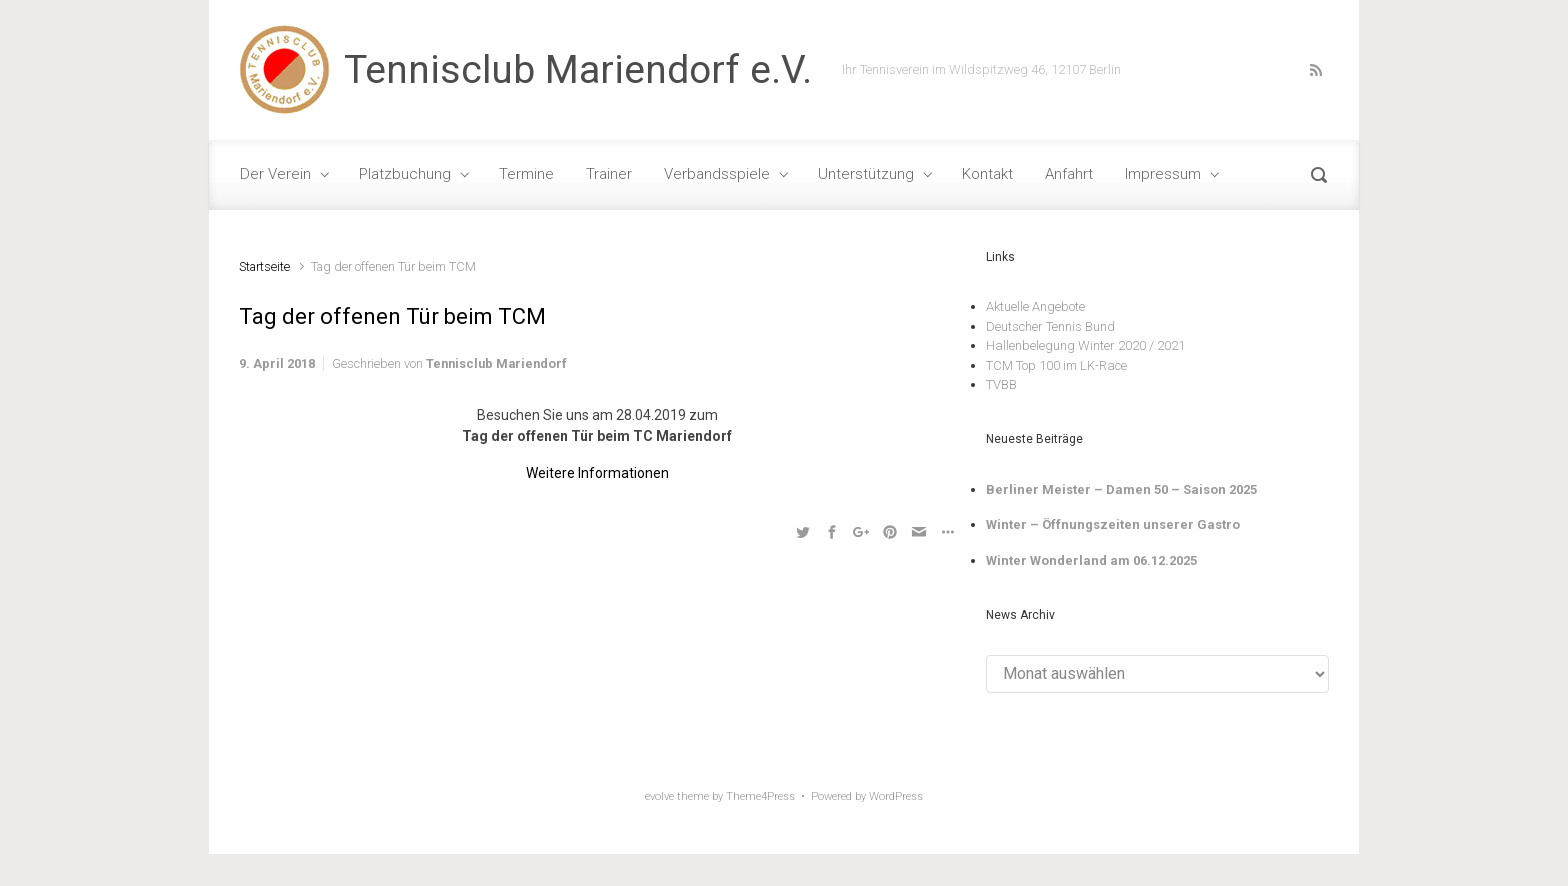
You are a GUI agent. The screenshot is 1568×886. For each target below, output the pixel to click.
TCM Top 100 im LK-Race (1056, 365)
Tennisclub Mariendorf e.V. (578, 70)
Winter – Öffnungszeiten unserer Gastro (1113, 524)
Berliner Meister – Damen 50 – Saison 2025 (1121, 489)
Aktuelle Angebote (1035, 306)
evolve (659, 796)
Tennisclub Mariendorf (496, 363)
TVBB (1001, 384)
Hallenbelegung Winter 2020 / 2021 (1085, 345)
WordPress (896, 796)
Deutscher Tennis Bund (1050, 326)
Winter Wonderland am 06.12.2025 (1091, 560)
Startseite (264, 266)
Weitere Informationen (597, 473)
